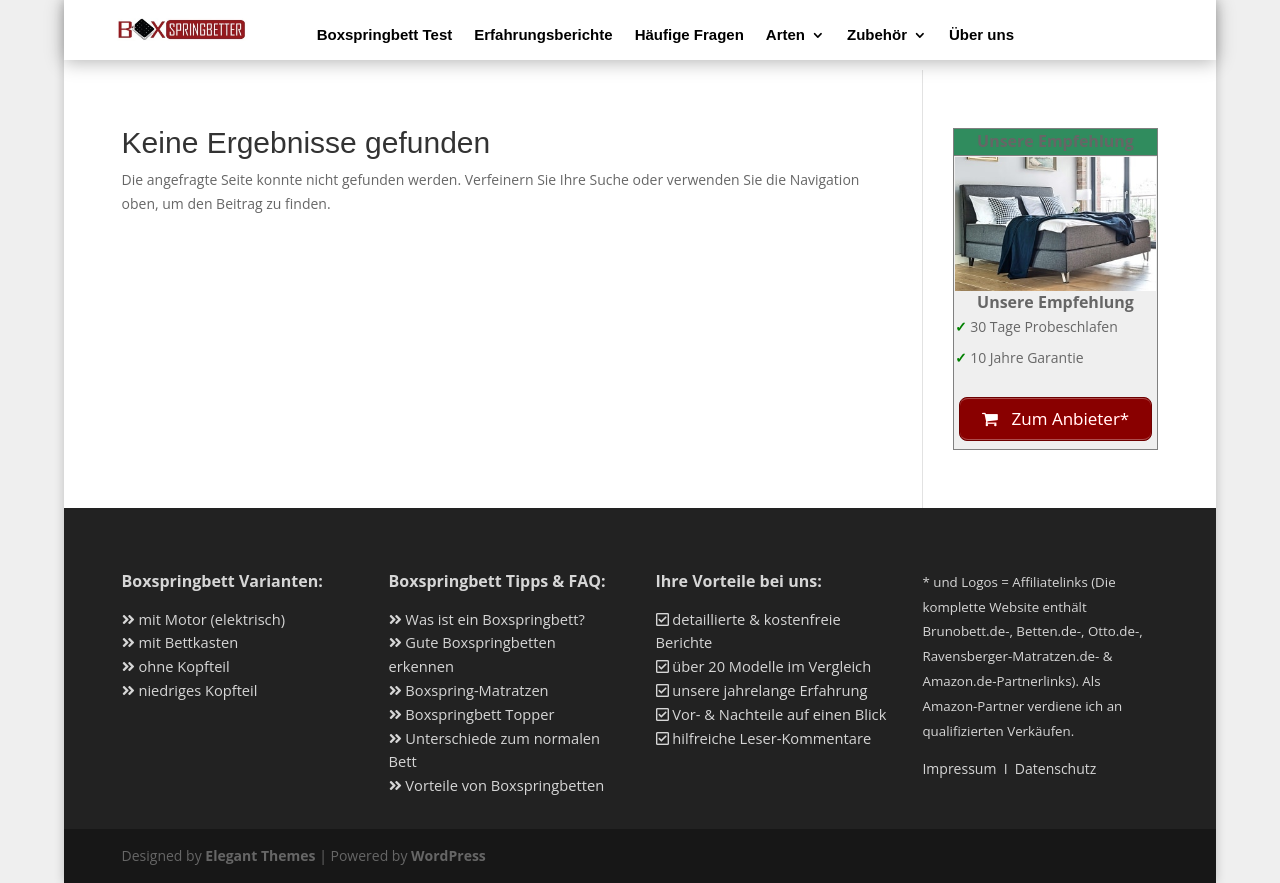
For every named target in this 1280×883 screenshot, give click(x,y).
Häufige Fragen (689, 35)
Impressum (959, 768)
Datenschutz (1055, 768)
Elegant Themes (260, 855)
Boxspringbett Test (385, 35)
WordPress (448, 855)
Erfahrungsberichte (543, 35)
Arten (785, 35)
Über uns (981, 35)
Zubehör (877, 35)
